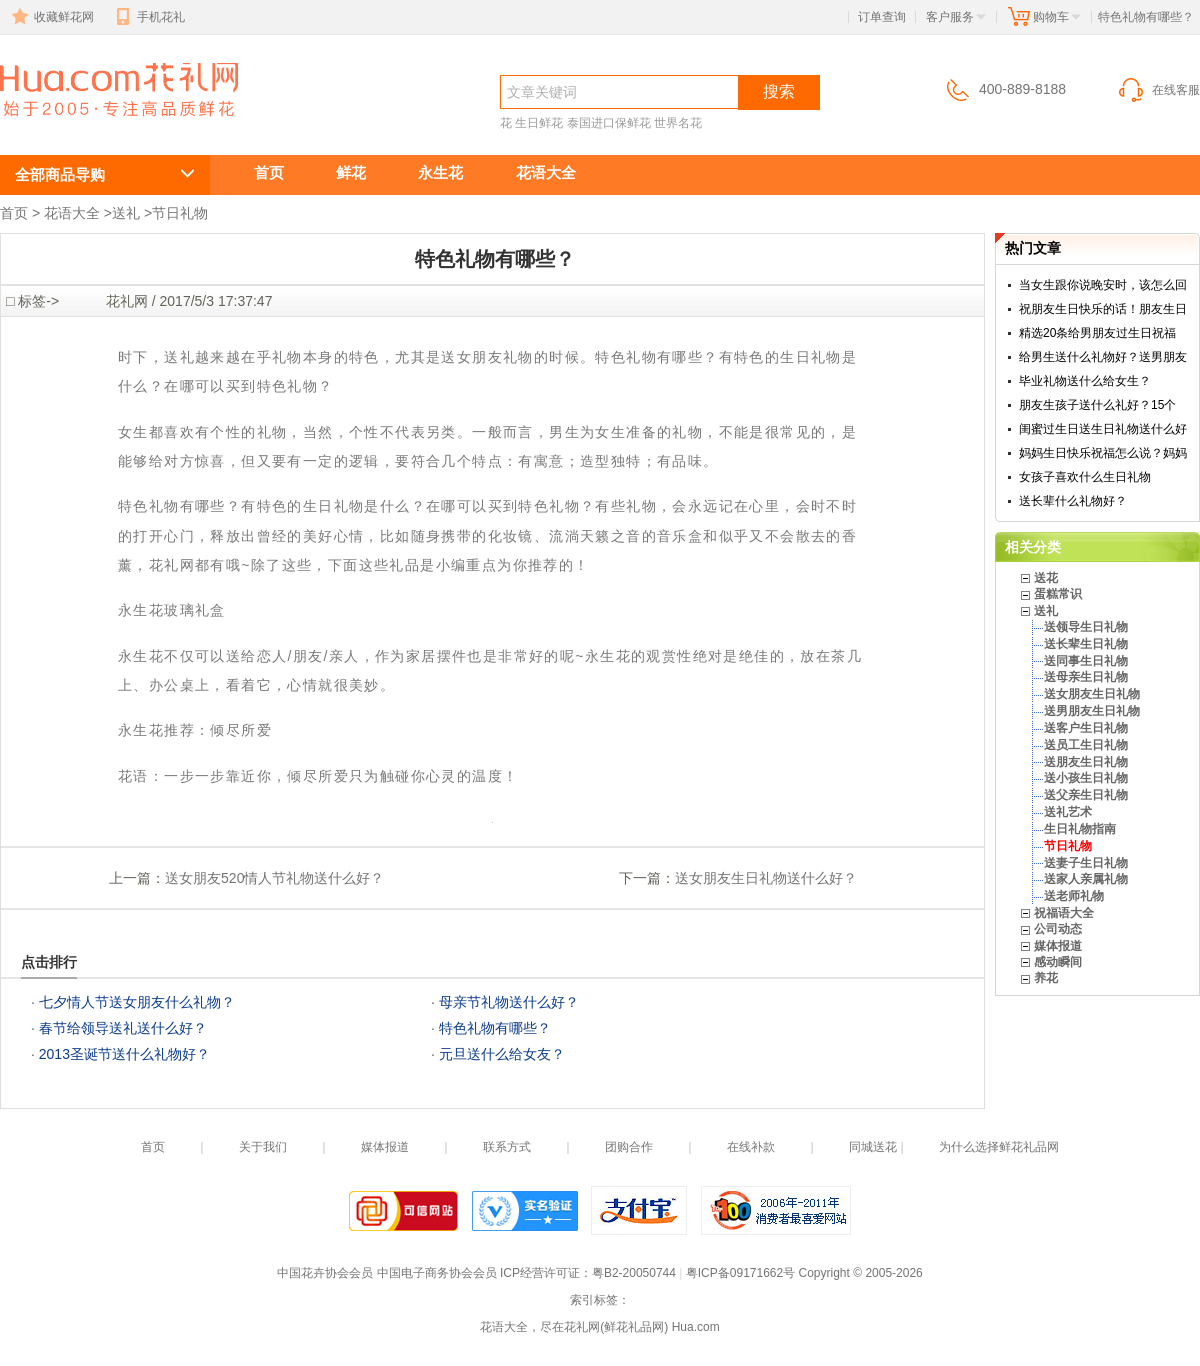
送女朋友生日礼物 (1092, 694)
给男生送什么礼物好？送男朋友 (1103, 357)
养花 (1046, 978)
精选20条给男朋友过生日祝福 (1097, 333)
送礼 (126, 213)
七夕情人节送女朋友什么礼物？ (137, 1002)
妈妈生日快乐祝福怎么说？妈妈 (1103, 453)
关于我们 (263, 1147)
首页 (269, 172)
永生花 (440, 172)
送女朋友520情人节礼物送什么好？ (274, 878)
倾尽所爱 (241, 730)
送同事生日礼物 (1086, 661)
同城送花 (873, 1147)
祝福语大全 (1064, 913)
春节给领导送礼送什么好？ (123, 1028)
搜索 (779, 91)
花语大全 (546, 172)
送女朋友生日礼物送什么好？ (766, 878)
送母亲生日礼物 (1086, 677)
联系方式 (507, 1147)
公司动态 (1058, 929)
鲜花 (351, 172)
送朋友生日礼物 (1086, 762)
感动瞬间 (1058, 962)
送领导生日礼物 (1086, 627)
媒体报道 (1058, 946)
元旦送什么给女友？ (502, 1054)
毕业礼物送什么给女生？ (1085, 381)
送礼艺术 (1068, 812)
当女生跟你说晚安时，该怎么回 (1103, 285)
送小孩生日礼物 (1086, 778)
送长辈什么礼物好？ (1073, 501)
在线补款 (751, 1147)
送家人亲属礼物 (1086, 879)
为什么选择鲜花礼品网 (999, 1147)
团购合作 (629, 1147)
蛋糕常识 (1058, 594)
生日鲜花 (539, 123)
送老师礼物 (1074, 896)
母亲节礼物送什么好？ (509, 1002)
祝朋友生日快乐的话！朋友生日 (1103, 309)
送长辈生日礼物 (1086, 644)
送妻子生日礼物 (1086, 863)
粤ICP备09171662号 (740, 1273)
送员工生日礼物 (1086, 745)
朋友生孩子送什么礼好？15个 (1097, 405)
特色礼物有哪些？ (108, 126)
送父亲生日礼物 (1086, 795)
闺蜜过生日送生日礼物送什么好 (1103, 429)
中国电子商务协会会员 (437, 1273)
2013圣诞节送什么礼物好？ (124, 1054)
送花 (1046, 578)
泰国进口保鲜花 (609, 123)
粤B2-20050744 (634, 1273)
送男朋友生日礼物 (1092, 711)
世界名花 (678, 123)
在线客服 (1158, 90)
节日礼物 (180, 213)
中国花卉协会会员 (325, 1273)
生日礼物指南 (1080, 829)
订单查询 (882, 17)
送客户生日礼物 (1086, 728)
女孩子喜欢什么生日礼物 (1085, 477)
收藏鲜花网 (51, 17)
